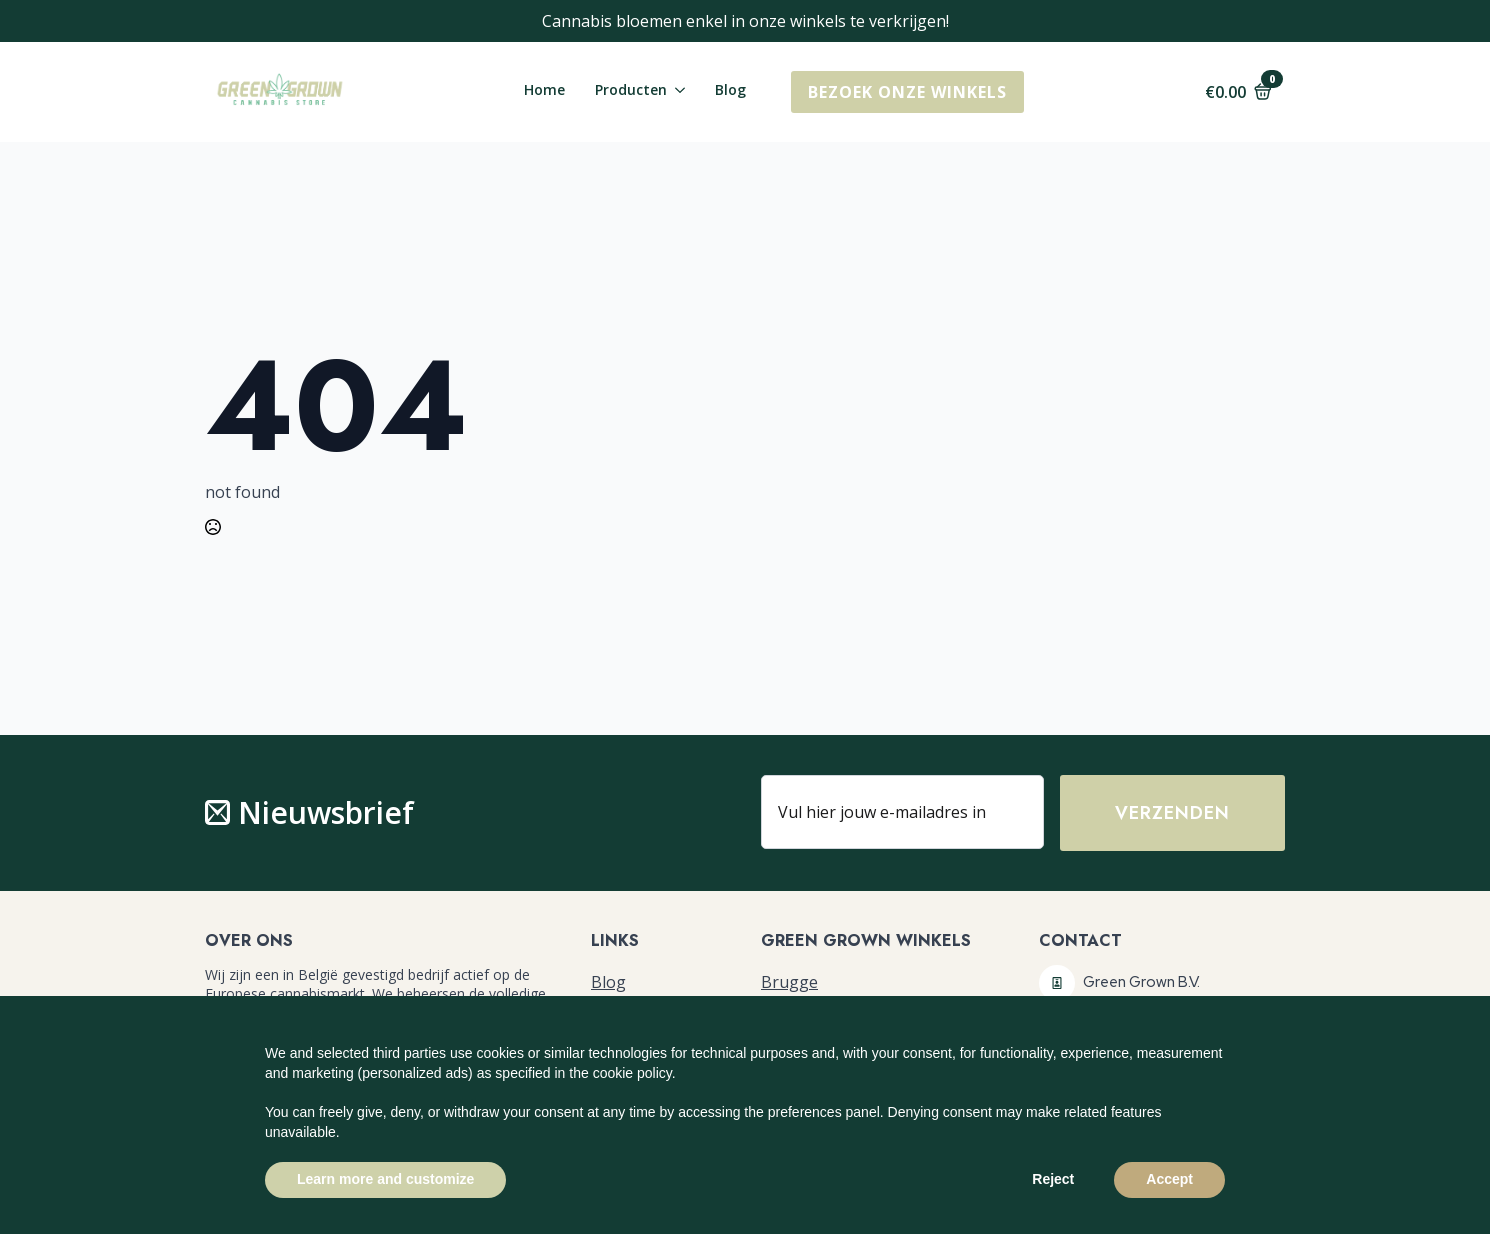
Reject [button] (1053, 1179)
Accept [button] (1169, 1179)
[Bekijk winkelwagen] (1238, 92)
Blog (730, 91)
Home (544, 91)
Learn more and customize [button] (385, 1179)
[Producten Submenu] (676, 92)
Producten (631, 91)
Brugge (789, 982)
